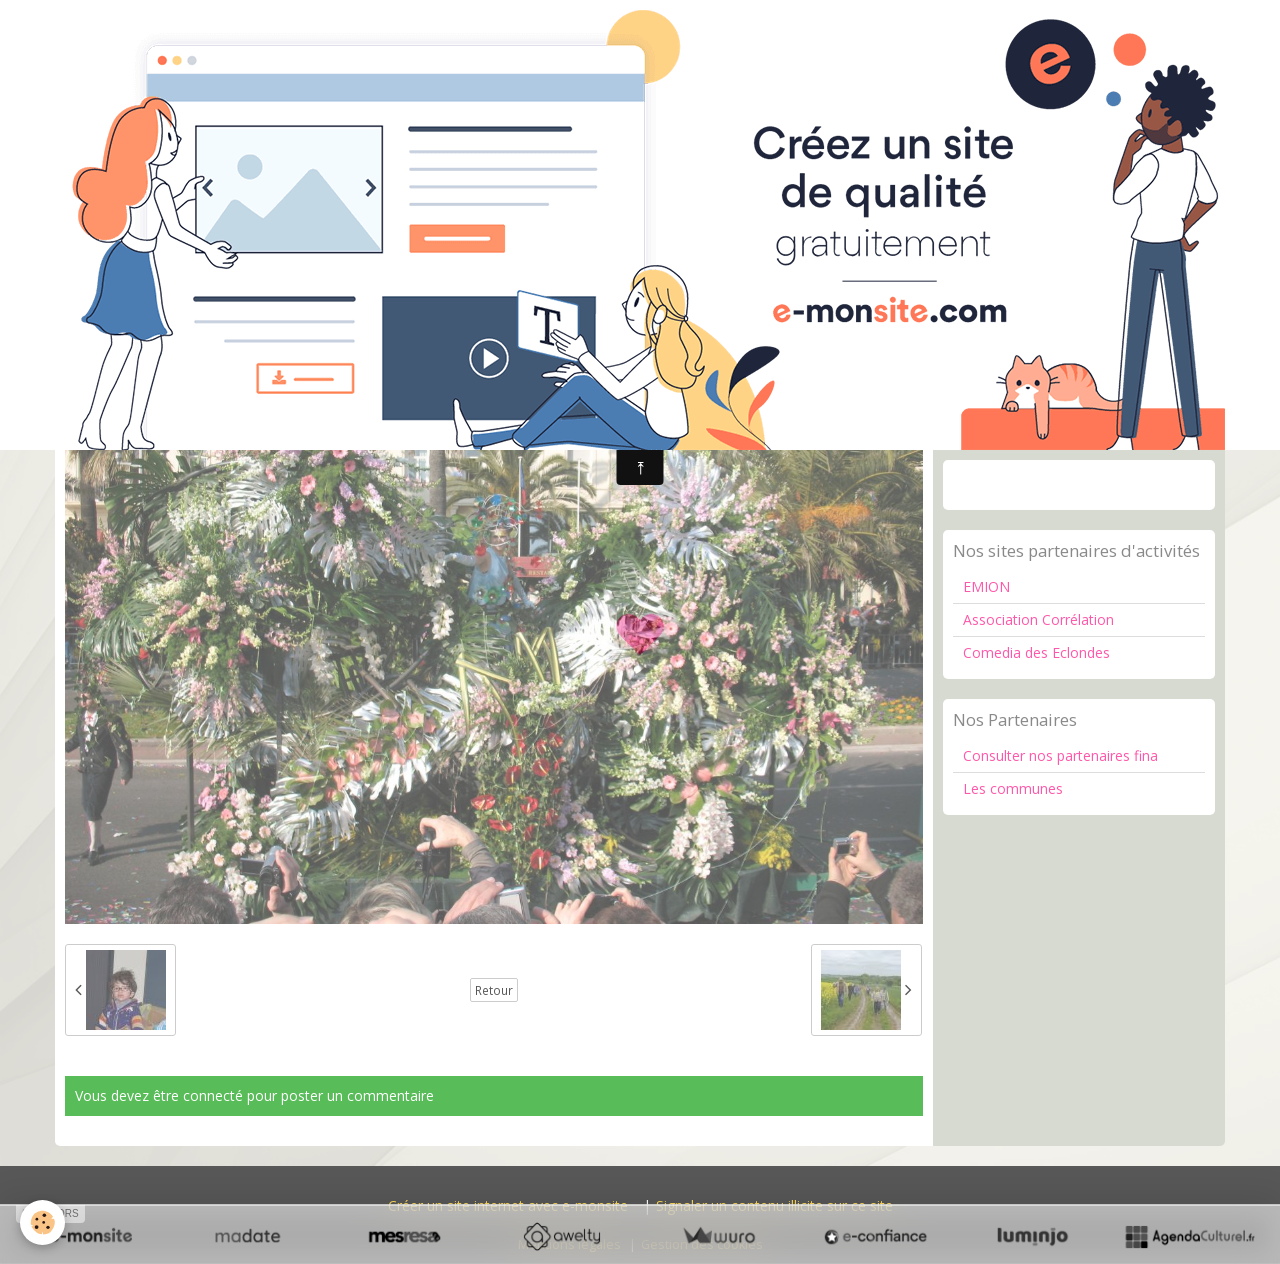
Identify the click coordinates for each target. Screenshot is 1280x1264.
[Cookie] (42, 1222)
